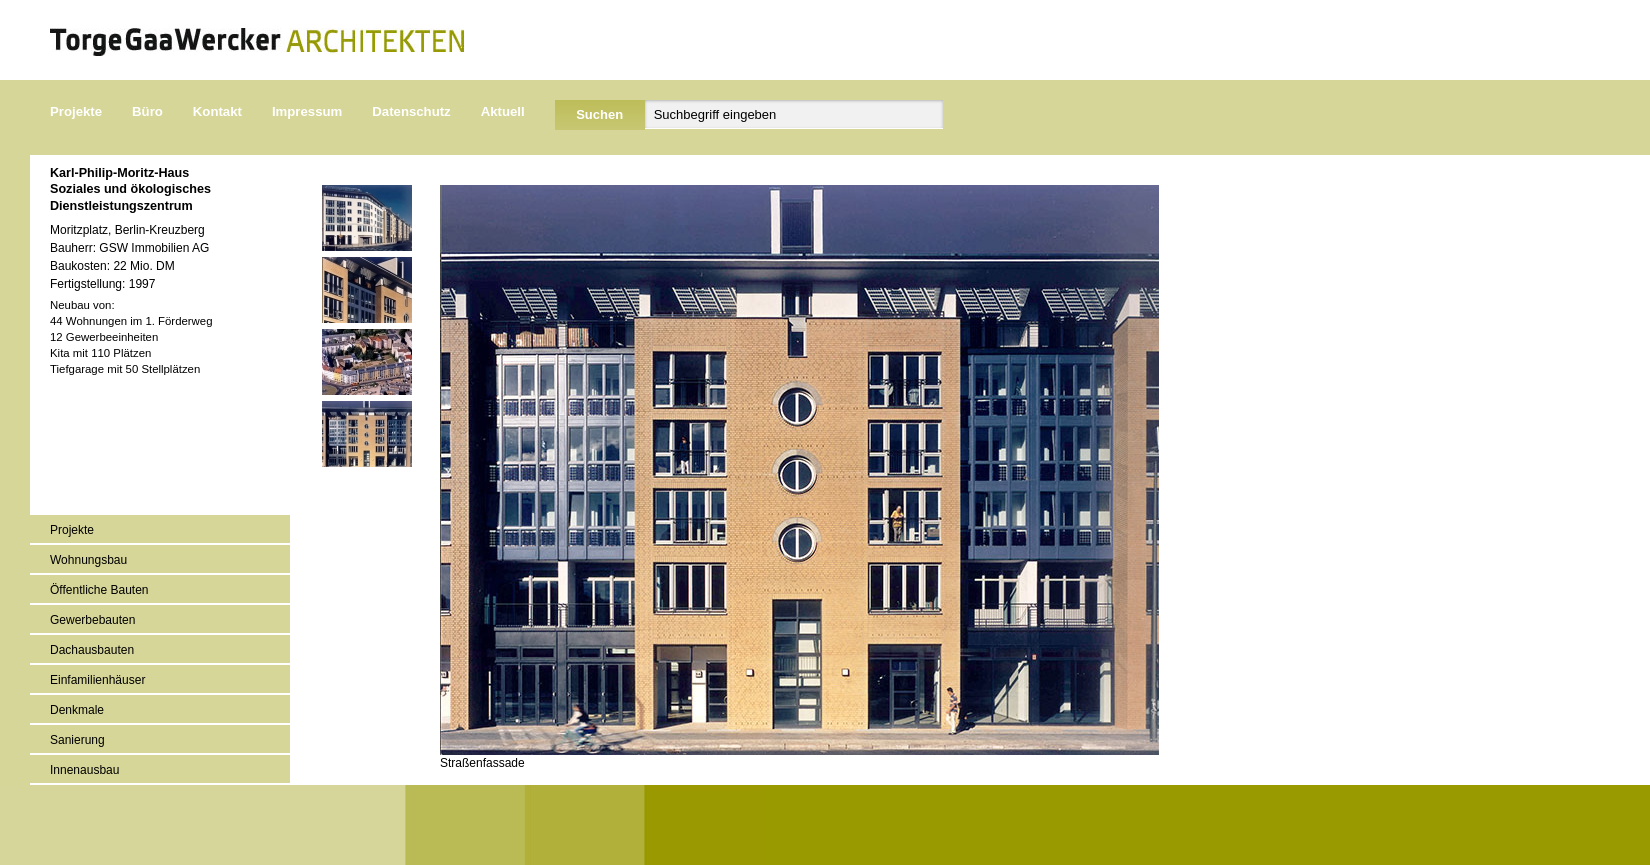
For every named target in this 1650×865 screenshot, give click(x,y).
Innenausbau (84, 770)
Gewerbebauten (92, 620)
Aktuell (503, 111)
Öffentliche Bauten (99, 590)
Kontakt (217, 111)
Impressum (307, 111)
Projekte (76, 111)
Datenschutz (411, 111)
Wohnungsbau (88, 560)
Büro (147, 111)
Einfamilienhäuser (97, 680)
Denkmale (77, 710)
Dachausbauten (92, 650)
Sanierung (77, 740)
